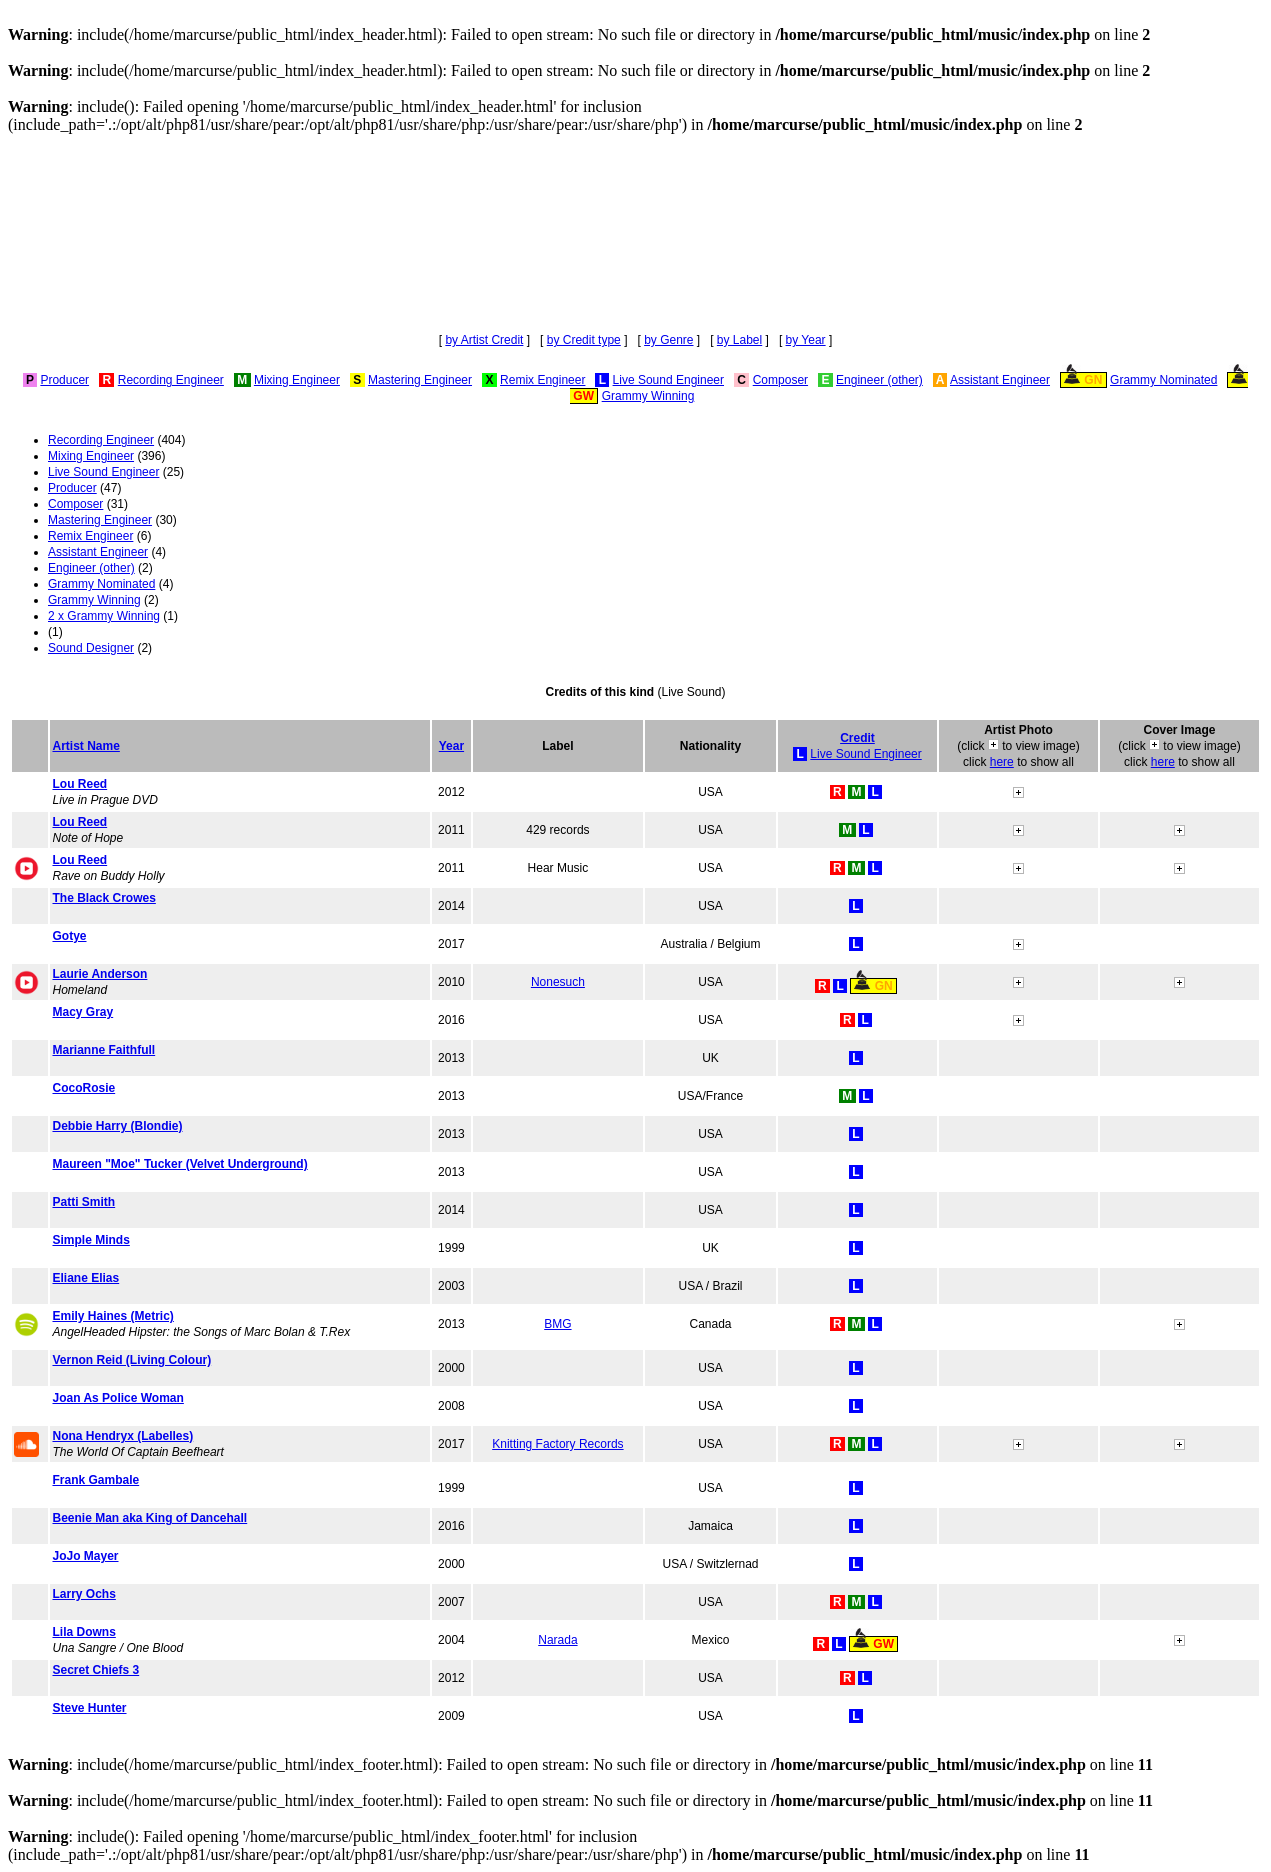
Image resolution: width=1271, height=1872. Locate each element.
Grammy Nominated (1163, 380)
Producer (64, 380)
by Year (806, 340)
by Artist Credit (484, 340)
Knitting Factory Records (557, 1444)
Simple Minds (90, 1240)
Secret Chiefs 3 (95, 1670)
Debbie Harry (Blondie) (117, 1126)
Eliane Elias (85, 1278)
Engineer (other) (879, 380)
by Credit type (584, 340)
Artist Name (85, 746)
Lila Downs (83, 1632)
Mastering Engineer (420, 380)
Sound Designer (91, 648)
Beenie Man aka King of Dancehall (149, 1518)
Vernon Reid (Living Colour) (131, 1360)
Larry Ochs (83, 1594)
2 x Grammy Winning (104, 616)
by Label (739, 340)
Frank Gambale (95, 1480)
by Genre (668, 340)
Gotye (69, 936)
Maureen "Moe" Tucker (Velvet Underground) (179, 1164)
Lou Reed (79, 784)
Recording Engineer (171, 380)
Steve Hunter (89, 1708)
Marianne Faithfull (103, 1050)
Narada (557, 1640)
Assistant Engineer (1000, 380)
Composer (780, 380)
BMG (557, 1324)
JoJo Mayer (85, 1556)
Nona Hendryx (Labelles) (122, 1436)
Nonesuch (558, 982)
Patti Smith (83, 1202)
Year (451, 746)
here (1002, 762)
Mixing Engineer (297, 380)
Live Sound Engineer (668, 380)
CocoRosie (83, 1088)
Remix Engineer (542, 380)
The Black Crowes (103, 898)
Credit (857, 738)
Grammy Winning (648, 396)
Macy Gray (82, 1012)
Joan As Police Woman (117, 1398)
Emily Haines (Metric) (112, 1316)
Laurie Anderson (99, 974)
